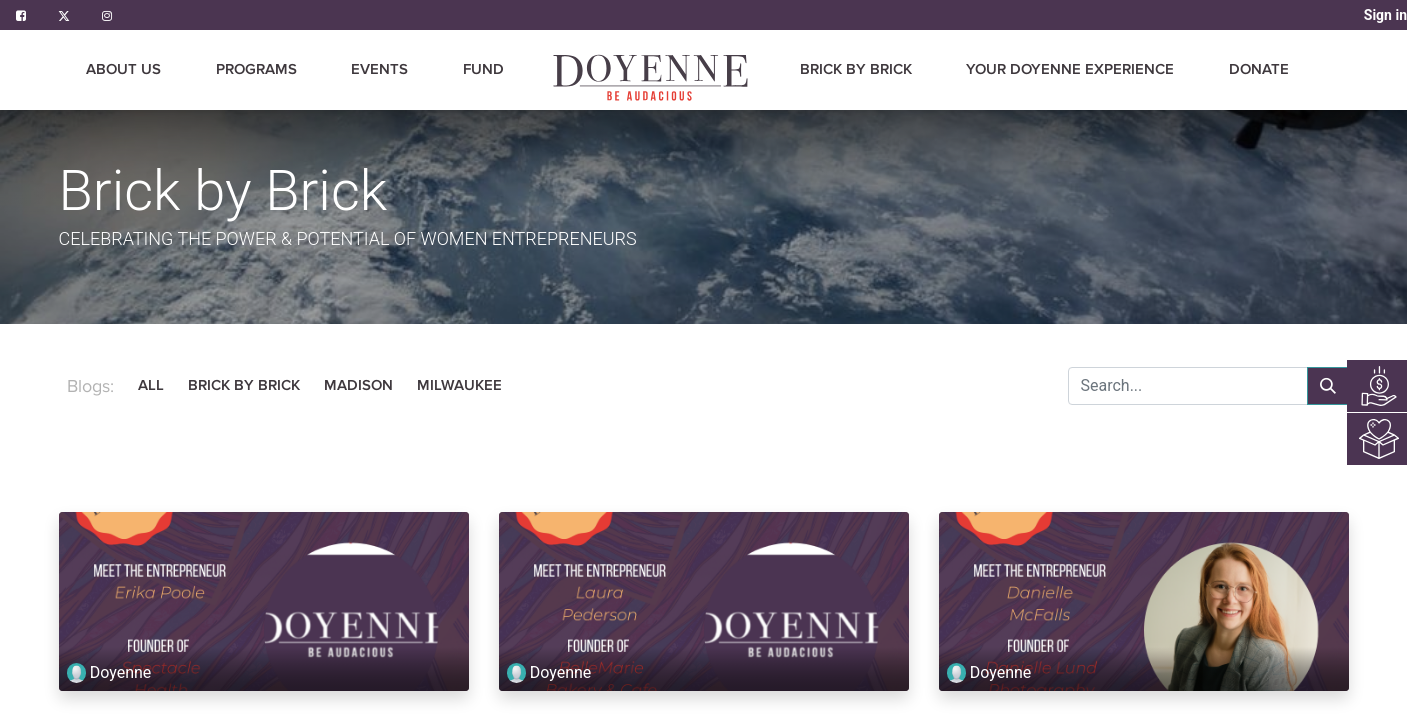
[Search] (1328, 386)
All (151, 385)
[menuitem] (483, 70)
